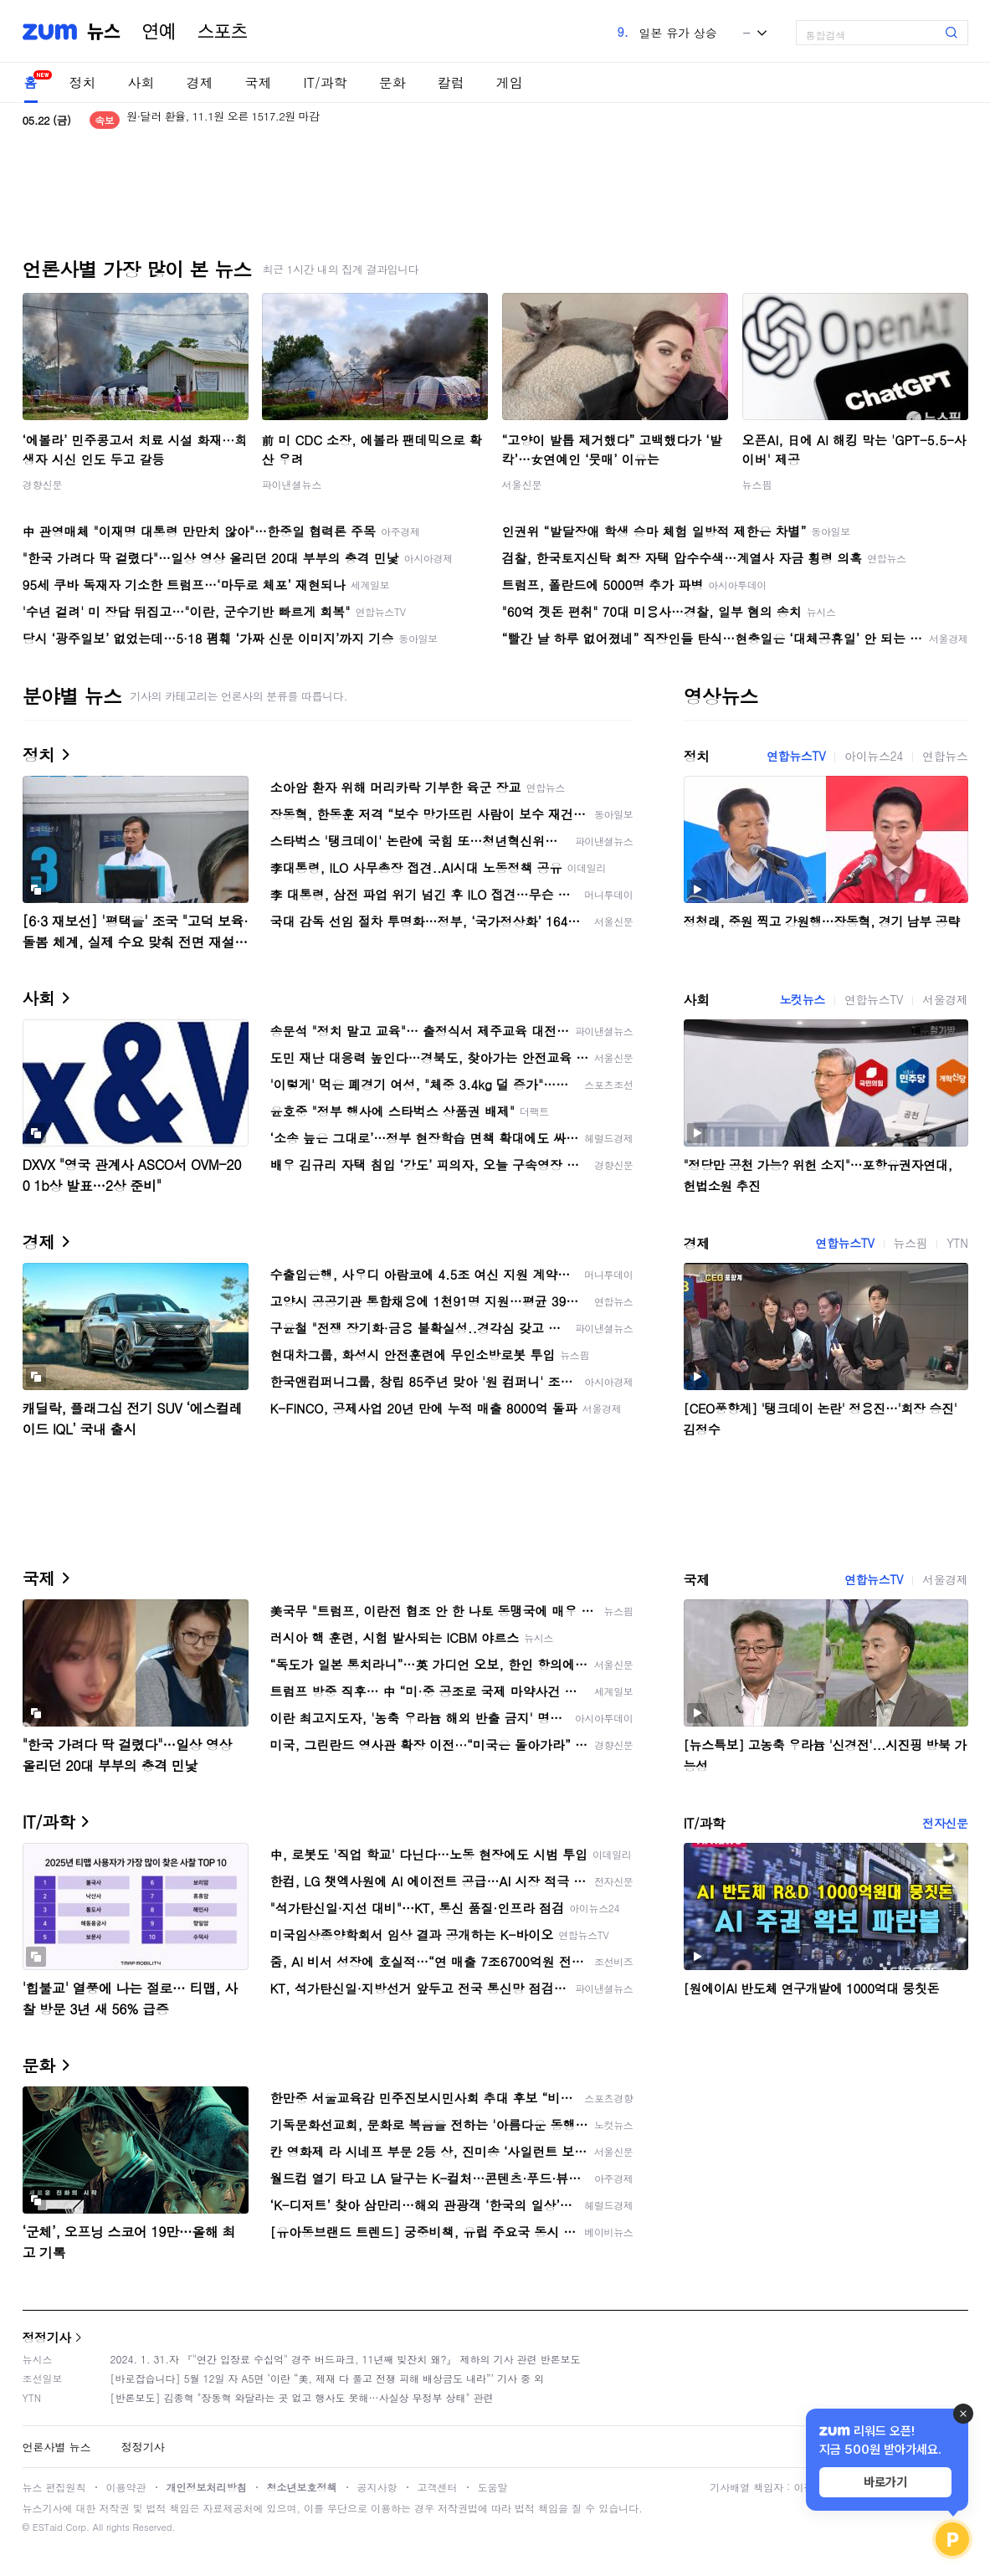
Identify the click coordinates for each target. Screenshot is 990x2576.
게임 (509, 82)
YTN (956, 1242)
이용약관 (126, 2487)
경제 (200, 82)
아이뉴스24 (873, 755)
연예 (159, 32)
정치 (82, 82)
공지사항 (377, 2487)
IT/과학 (325, 82)
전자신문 (944, 1822)
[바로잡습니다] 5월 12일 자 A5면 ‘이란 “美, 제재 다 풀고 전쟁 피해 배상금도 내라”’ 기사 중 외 (327, 2378)
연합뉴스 (944, 755)
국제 (258, 82)
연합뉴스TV (796, 755)
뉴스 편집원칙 (54, 2487)
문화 (392, 82)
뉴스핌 (757, 484)
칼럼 (451, 82)
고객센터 (438, 2487)
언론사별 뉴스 (57, 2447)
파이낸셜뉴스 (292, 484)
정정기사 (47, 2337)
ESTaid (48, 2527)
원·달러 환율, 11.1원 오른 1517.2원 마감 (222, 120)
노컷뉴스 (802, 999)
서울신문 (522, 484)
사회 (141, 82)
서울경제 (944, 999)
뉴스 (104, 32)
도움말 (493, 2487)
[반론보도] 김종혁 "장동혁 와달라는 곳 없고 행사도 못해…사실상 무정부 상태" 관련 (302, 2397)
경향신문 (43, 484)
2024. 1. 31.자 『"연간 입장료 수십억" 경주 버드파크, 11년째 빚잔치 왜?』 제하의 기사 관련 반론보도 (345, 2359)
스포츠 (222, 32)
